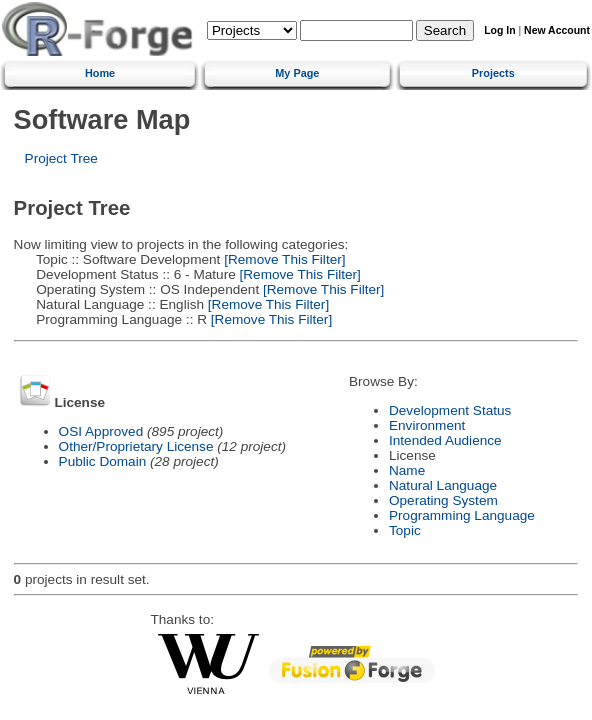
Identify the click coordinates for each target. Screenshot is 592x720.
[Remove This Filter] (282, 259)
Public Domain (103, 461)
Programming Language (462, 515)
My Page (297, 73)
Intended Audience (445, 440)
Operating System (443, 500)
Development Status (450, 410)
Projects (493, 73)
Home (100, 73)
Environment (427, 425)
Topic (405, 530)
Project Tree (61, 158)
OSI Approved (101, 431)
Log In (499, 30)
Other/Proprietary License (136, 446)
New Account (557, 30)
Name (407, 470)
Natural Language (443, 485)
